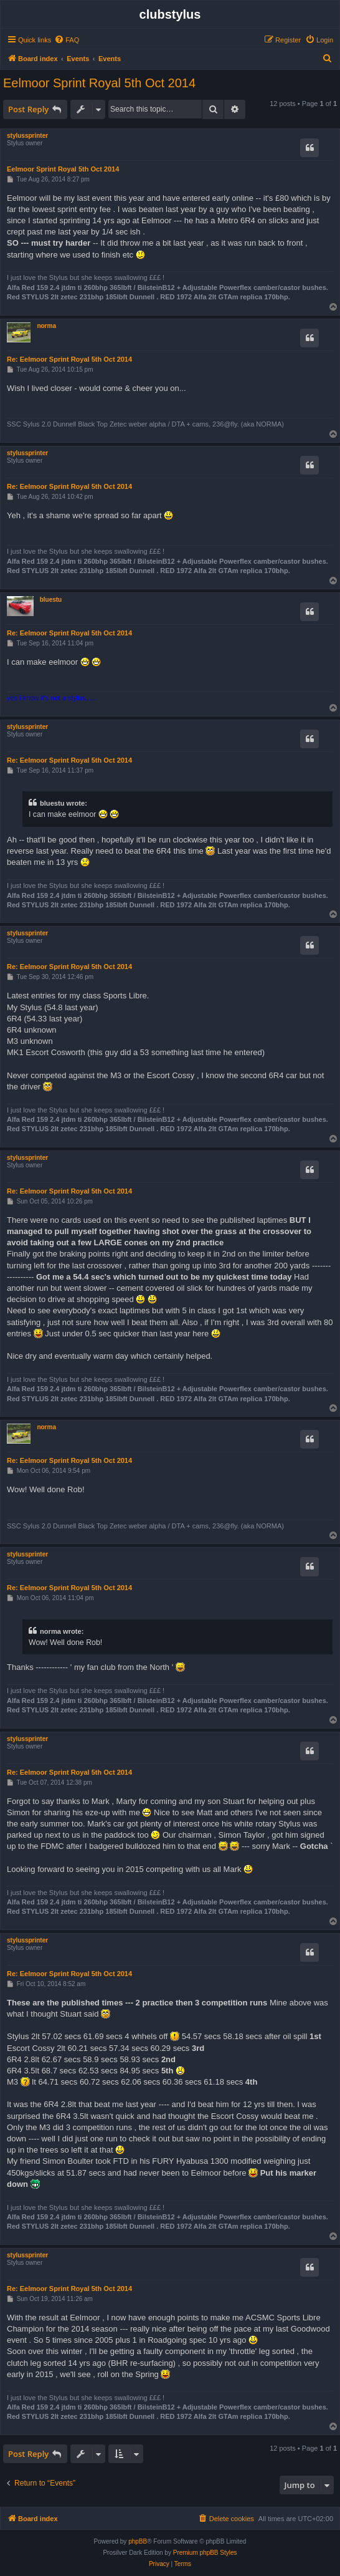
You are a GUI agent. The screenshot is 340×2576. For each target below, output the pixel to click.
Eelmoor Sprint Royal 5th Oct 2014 (99, 83)
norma (46, 325)
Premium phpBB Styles (205, 2552)
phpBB (137, 2541)
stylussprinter (27, 135)
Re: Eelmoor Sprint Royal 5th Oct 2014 (69, 359)
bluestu (51, 599)
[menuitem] (66, 39)
